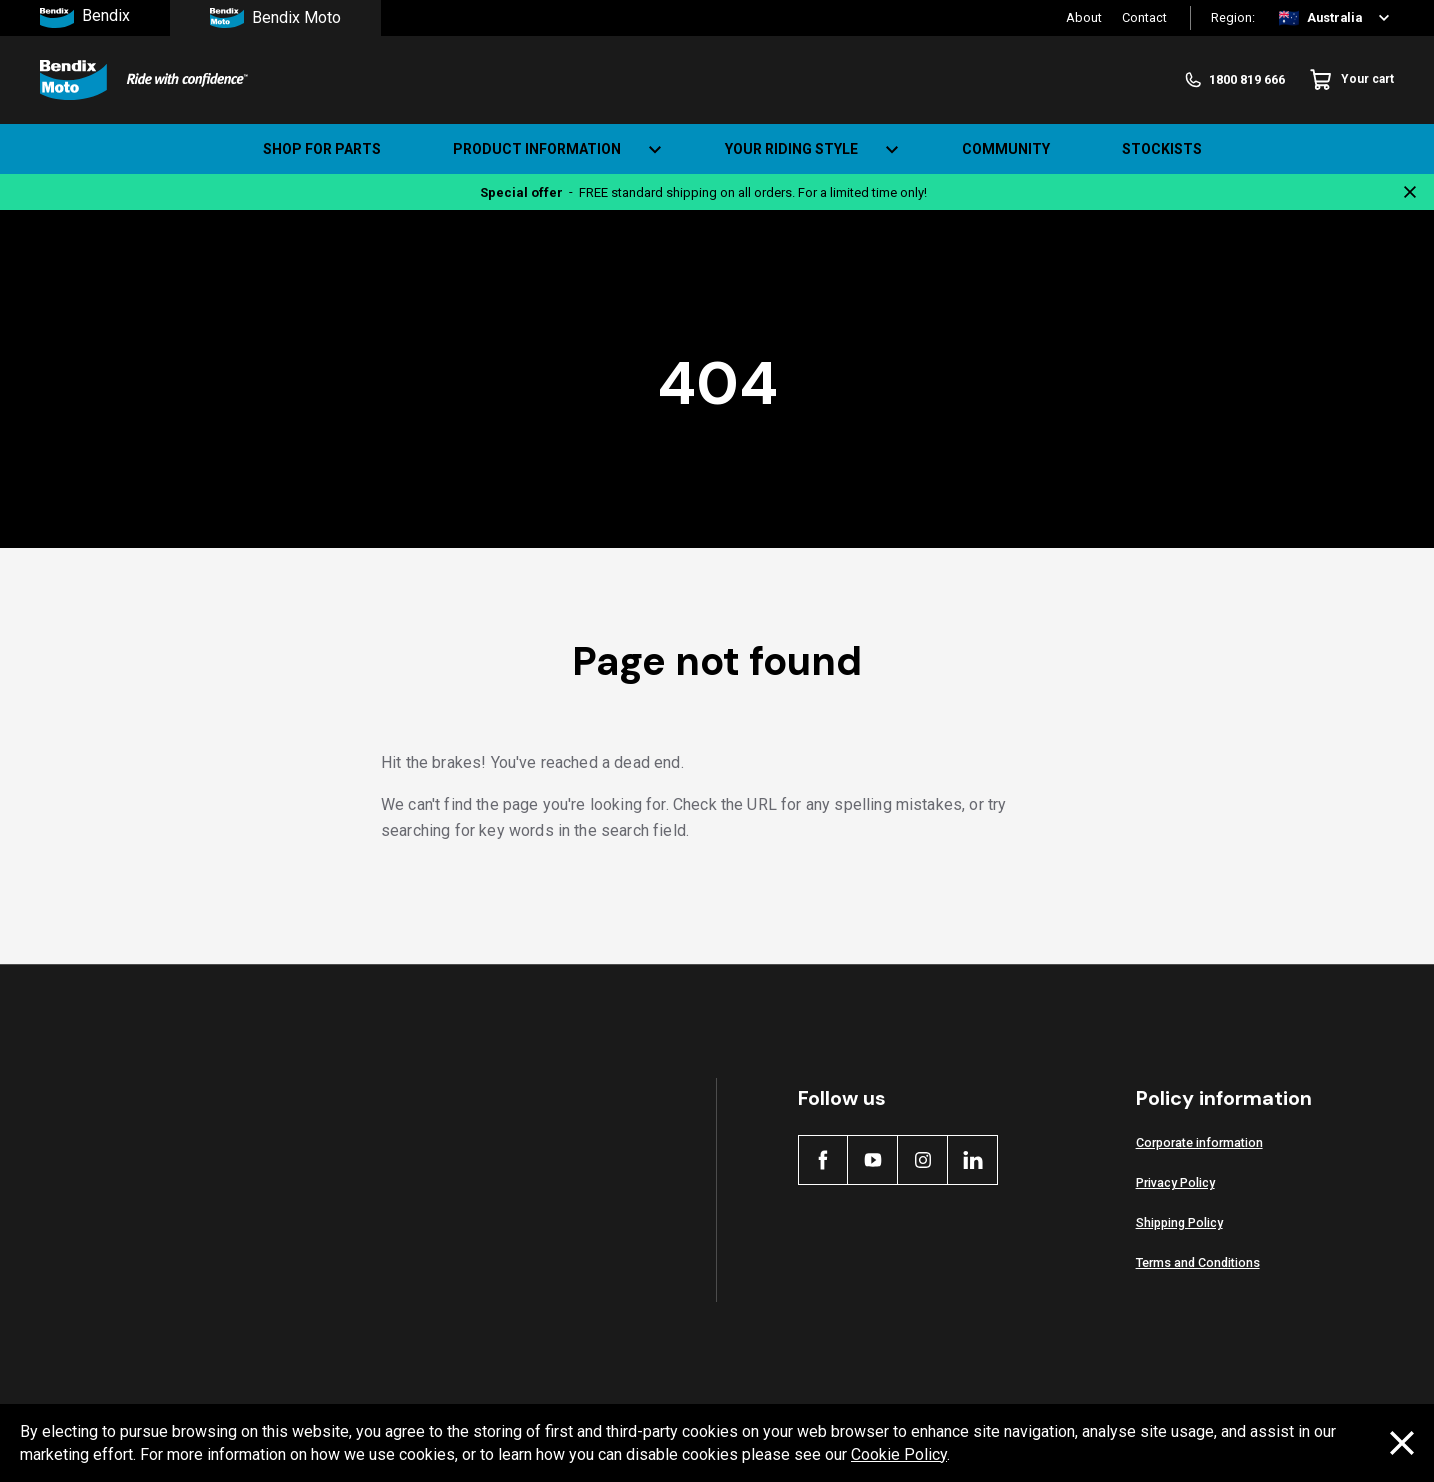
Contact (1144, 17)
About (1084, 17)
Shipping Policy (1179, 1222)
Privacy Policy (1175, 1182)
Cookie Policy (899, 1454)
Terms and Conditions (1198, 1262)
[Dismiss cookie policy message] (1402, 1443)
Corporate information (1199, 1142)
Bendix (85, 18)
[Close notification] (1410, 192)
